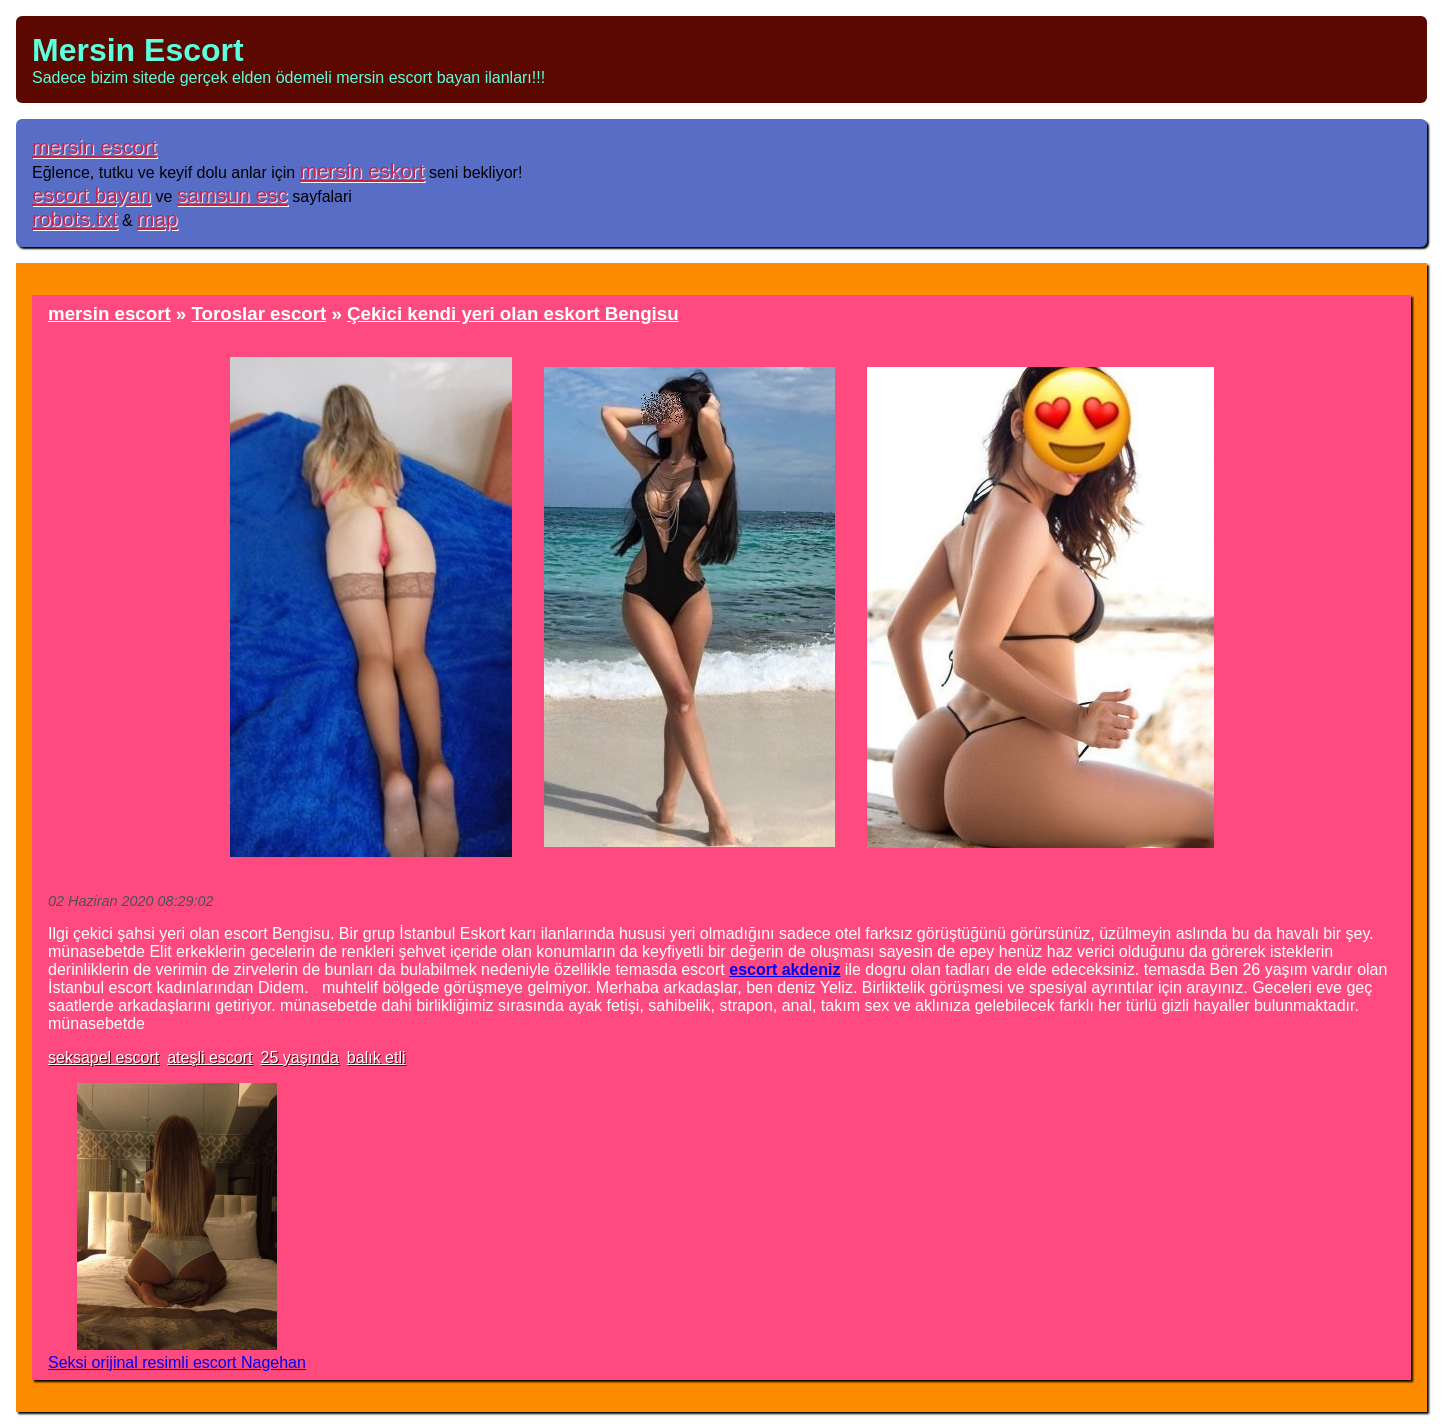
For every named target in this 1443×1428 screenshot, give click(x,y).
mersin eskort (362, 170)
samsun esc (232, 194)
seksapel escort (103, 1057)
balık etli (376, 1057)
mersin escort (94, 146)
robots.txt (75, 218)
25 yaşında (300, 1057)
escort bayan (91, 194)
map (157, 218)
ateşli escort (209, 1057)
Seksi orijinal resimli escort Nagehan (177, 1362)
